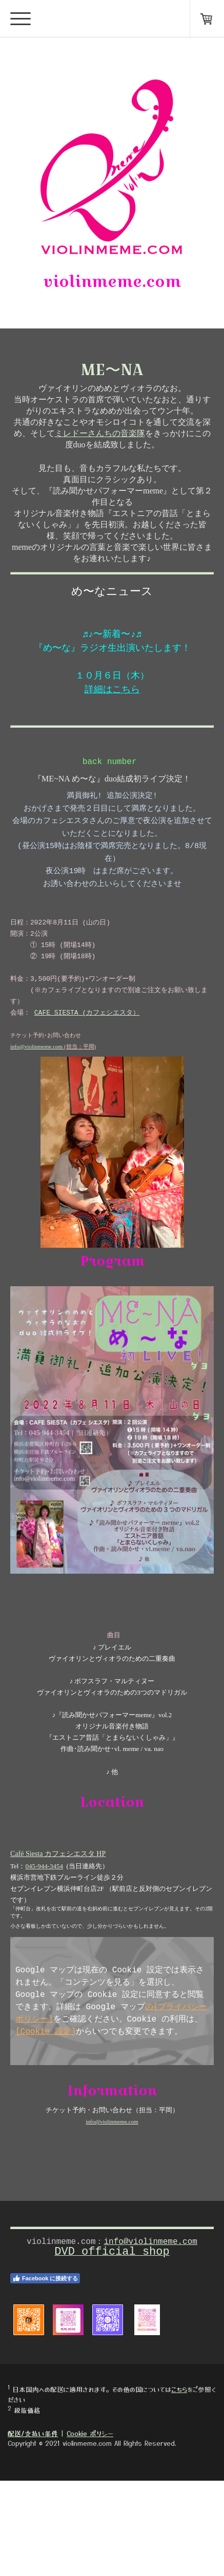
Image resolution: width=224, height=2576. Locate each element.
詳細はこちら (112, 721)
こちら (179, 2484)
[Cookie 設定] (45, 2122)
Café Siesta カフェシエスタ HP (58, 1934)
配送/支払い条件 (33, 2528)
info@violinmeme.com (36, 1103)
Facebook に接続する (45, 2373)
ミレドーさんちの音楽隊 (100, 443)
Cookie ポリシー (90, 2528)
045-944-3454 (44, 1947)
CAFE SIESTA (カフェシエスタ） (86, 1062)
